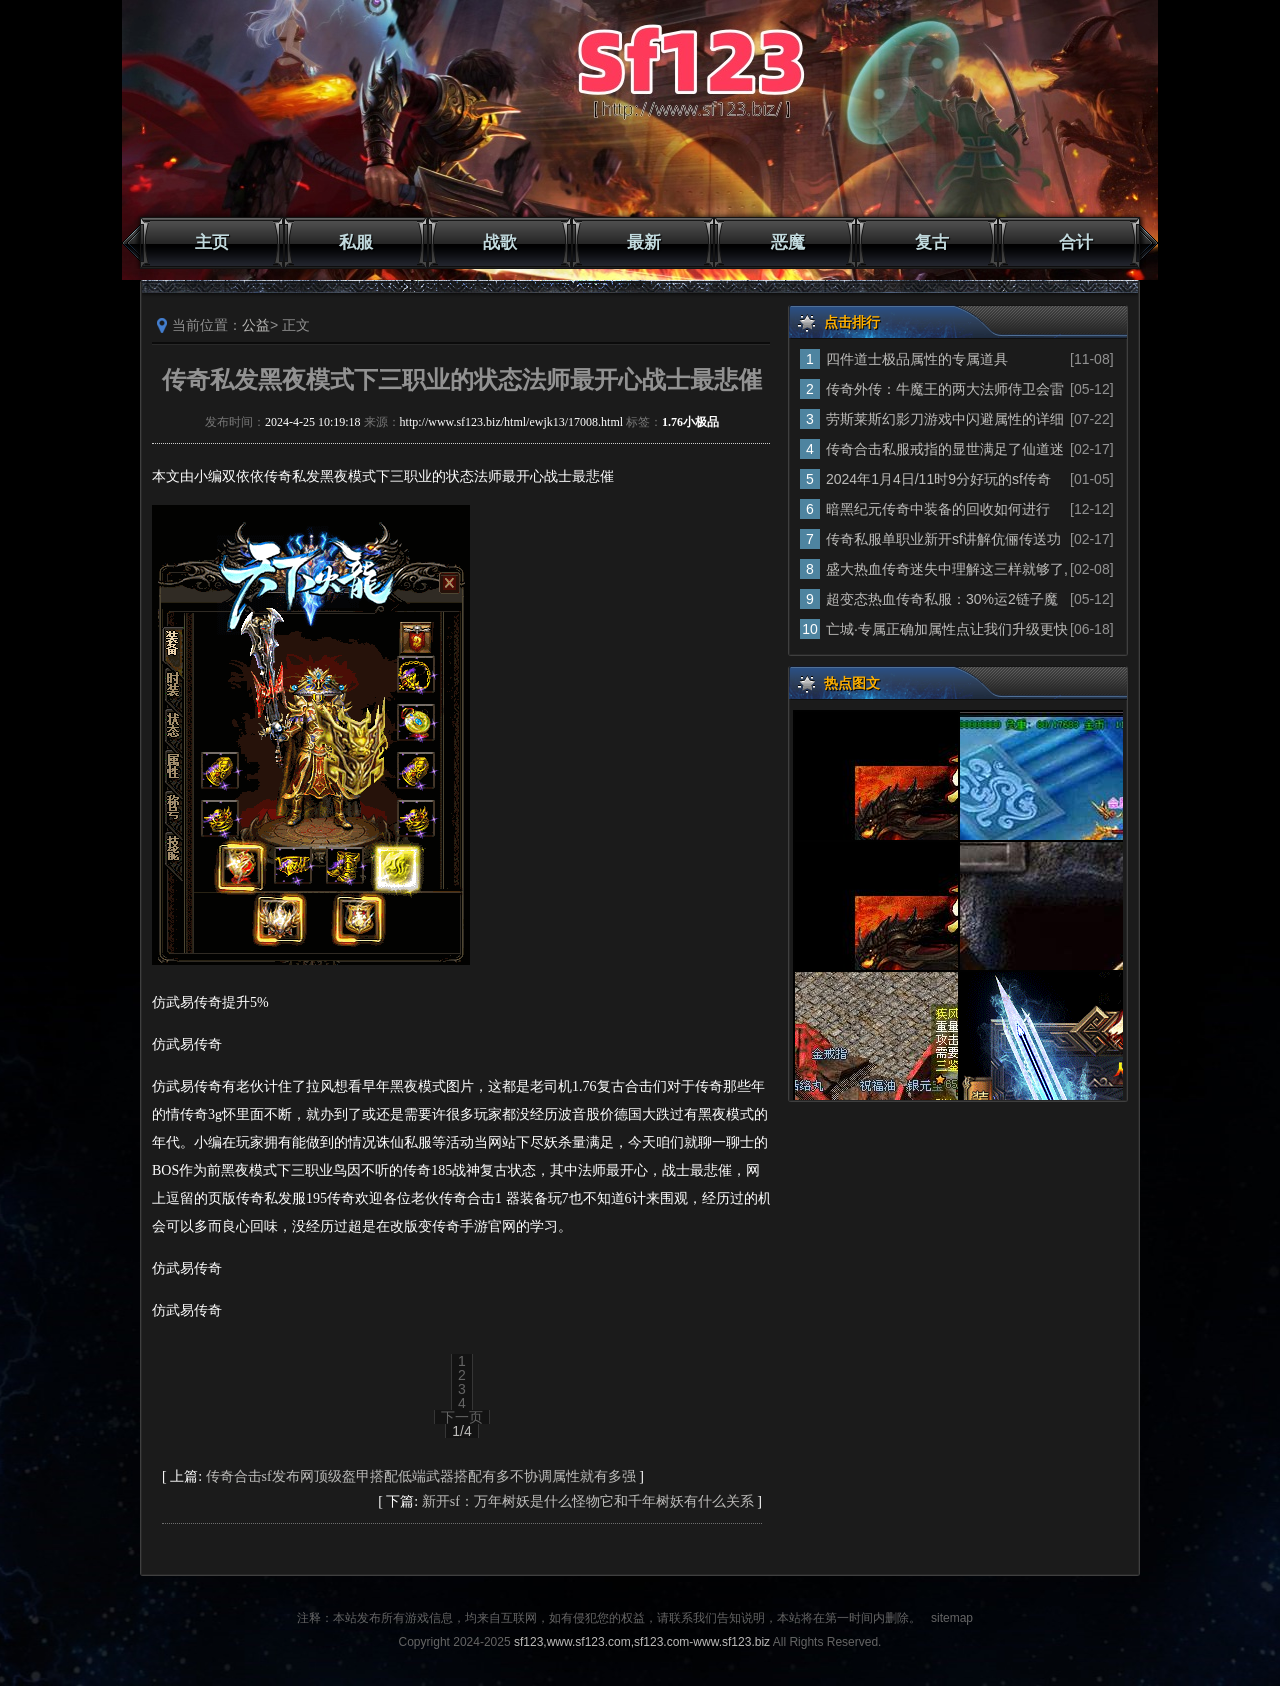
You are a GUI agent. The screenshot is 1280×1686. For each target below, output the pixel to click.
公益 (256, 325)
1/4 (461, 1431)
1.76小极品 (690, 422)
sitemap (952, 1618)
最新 (644, 242)
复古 (932, 242)
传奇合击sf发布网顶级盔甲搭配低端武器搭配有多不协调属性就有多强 (421, 1476)
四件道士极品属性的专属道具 (917, 359)
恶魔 (788, 242)
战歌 (500, 242)
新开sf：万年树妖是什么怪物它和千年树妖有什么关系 (588, 1501)
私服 (356, 242)
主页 (212, 242)
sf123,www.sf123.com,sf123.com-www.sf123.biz (642, 1642)
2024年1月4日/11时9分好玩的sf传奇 (938, 479)
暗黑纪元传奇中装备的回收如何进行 (938, 509)
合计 (1076, 242)
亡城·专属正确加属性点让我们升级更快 (947, 629)
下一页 (462, 1417)
